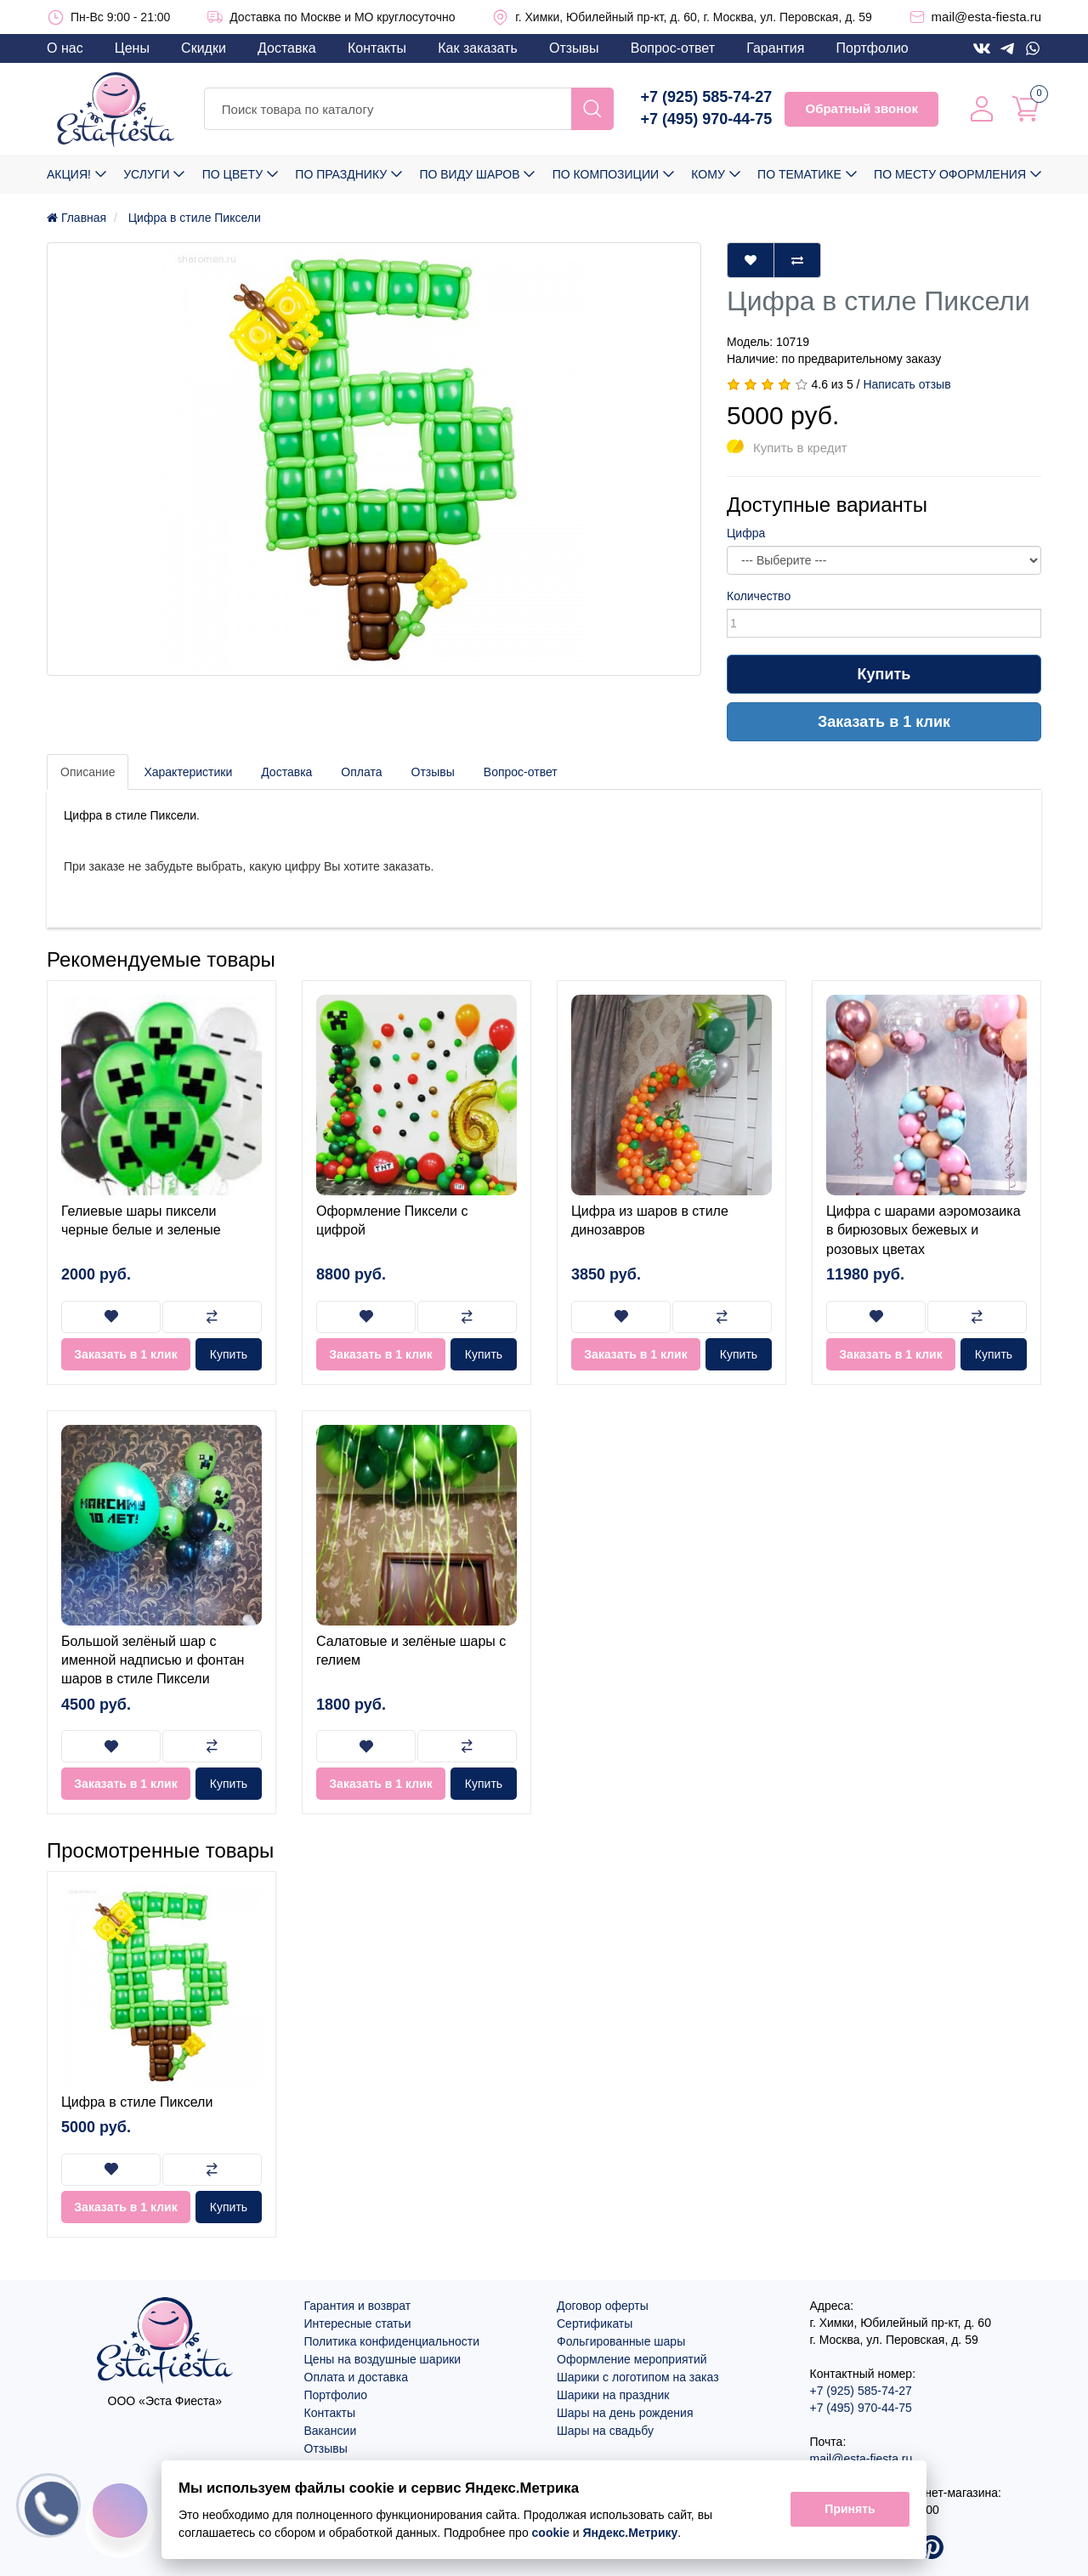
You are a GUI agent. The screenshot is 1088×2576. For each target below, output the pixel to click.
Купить (884, 674)
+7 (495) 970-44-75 (707, 119)
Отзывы (574, 48)
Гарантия (775, 48)
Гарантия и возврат (357, 2305)
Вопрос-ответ (673, 48)
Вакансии (330, 2430)
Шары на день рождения (625, 2413)
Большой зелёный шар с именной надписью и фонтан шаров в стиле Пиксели (152, 1660)
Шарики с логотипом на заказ (638, 2377)
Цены (132, 48)
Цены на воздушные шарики (383, 2359)
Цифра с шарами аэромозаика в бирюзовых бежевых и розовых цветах (923, 1230)
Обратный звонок (861, 108)
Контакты (377, 48)
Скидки (203, 48)
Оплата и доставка (356, 2377)
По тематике (799, 174)
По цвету (232, 174)
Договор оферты (603, 2305)
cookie (551, 2532)
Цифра (746, 533)
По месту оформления (950, 174)
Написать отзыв (906, 384)
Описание (87, 772)
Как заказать (478, 48)
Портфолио (872, 48)
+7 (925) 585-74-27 (707, 96)
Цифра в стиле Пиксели (136, 2102)
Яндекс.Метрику (630, 2532)
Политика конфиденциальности (392, 2341)
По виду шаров (469, 174)
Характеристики (188, 772)
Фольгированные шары (621, 2341)
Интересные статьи (357, 2323)
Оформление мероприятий (632, 2359)
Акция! (69, 174)
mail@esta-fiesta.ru (986, 16)
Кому (707, 174)
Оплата (361, 772)
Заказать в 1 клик (884, 721)
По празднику (341, 174)
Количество (758, 596)
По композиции (605, 174)
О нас (65, 48)
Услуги (146, 174)
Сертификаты (594, 2323)
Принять (849, 2509)
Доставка (287, 48)
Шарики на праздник (613, 2395)
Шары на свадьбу (605, 2430)
